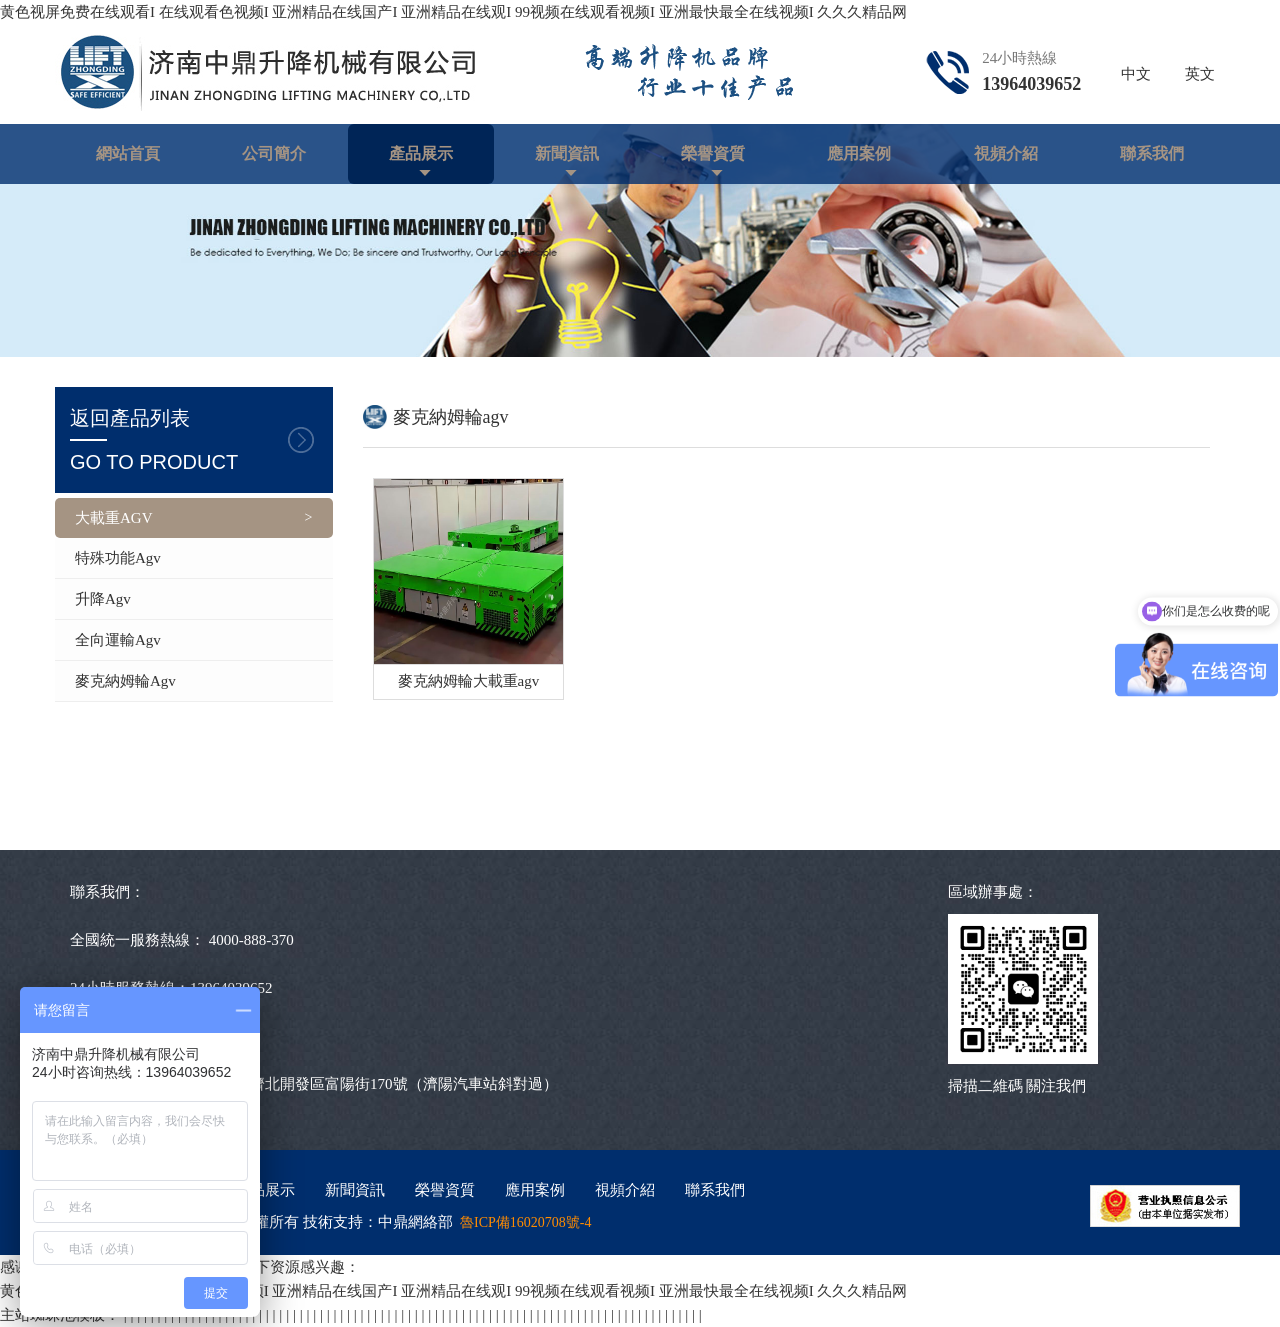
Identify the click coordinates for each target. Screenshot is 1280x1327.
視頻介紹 (1006, 153)
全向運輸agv (118, 640)
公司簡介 (274, 153)
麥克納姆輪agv (125, 681)
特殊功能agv (118, 558)
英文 (1200, 74)
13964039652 (1031, 84)
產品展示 (421, 153)
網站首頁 (128, 153)
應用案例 (859, 153)
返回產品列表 (194, 442)
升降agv (103, 599)
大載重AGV (114, 518)
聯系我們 (1152, 153)
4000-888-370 (251, 940)
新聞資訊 (567, 153)
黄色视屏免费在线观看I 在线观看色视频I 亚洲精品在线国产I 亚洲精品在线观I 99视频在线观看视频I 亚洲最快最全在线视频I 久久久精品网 (453, 12)
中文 (1136, 74)
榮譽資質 (713, 153)
